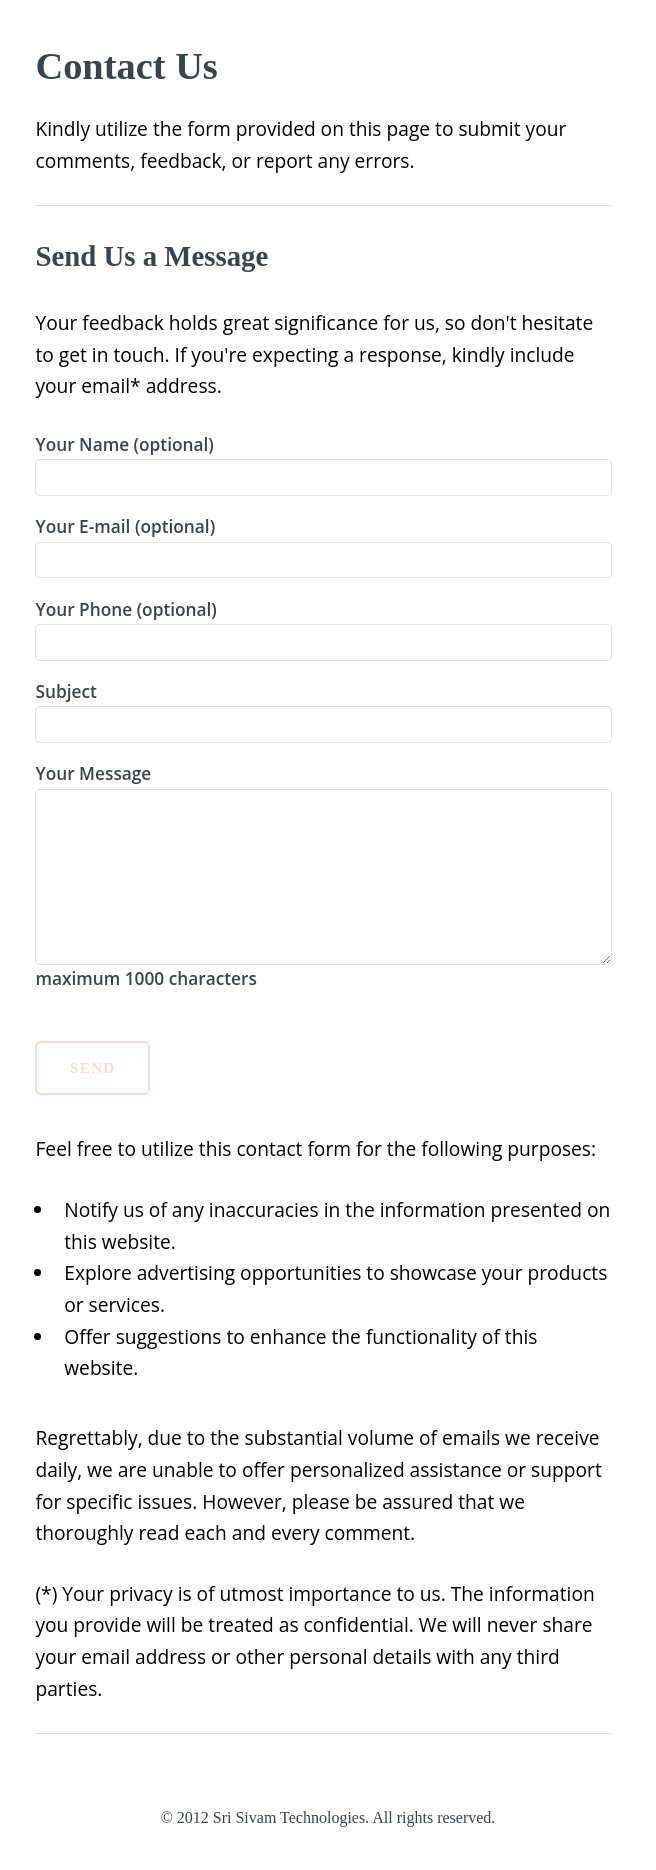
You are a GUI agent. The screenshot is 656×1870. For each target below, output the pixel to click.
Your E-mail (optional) (323, 546)
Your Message (323, 875)
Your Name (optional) (323, 464)
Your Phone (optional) (323, 629)
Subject (323, 711)
